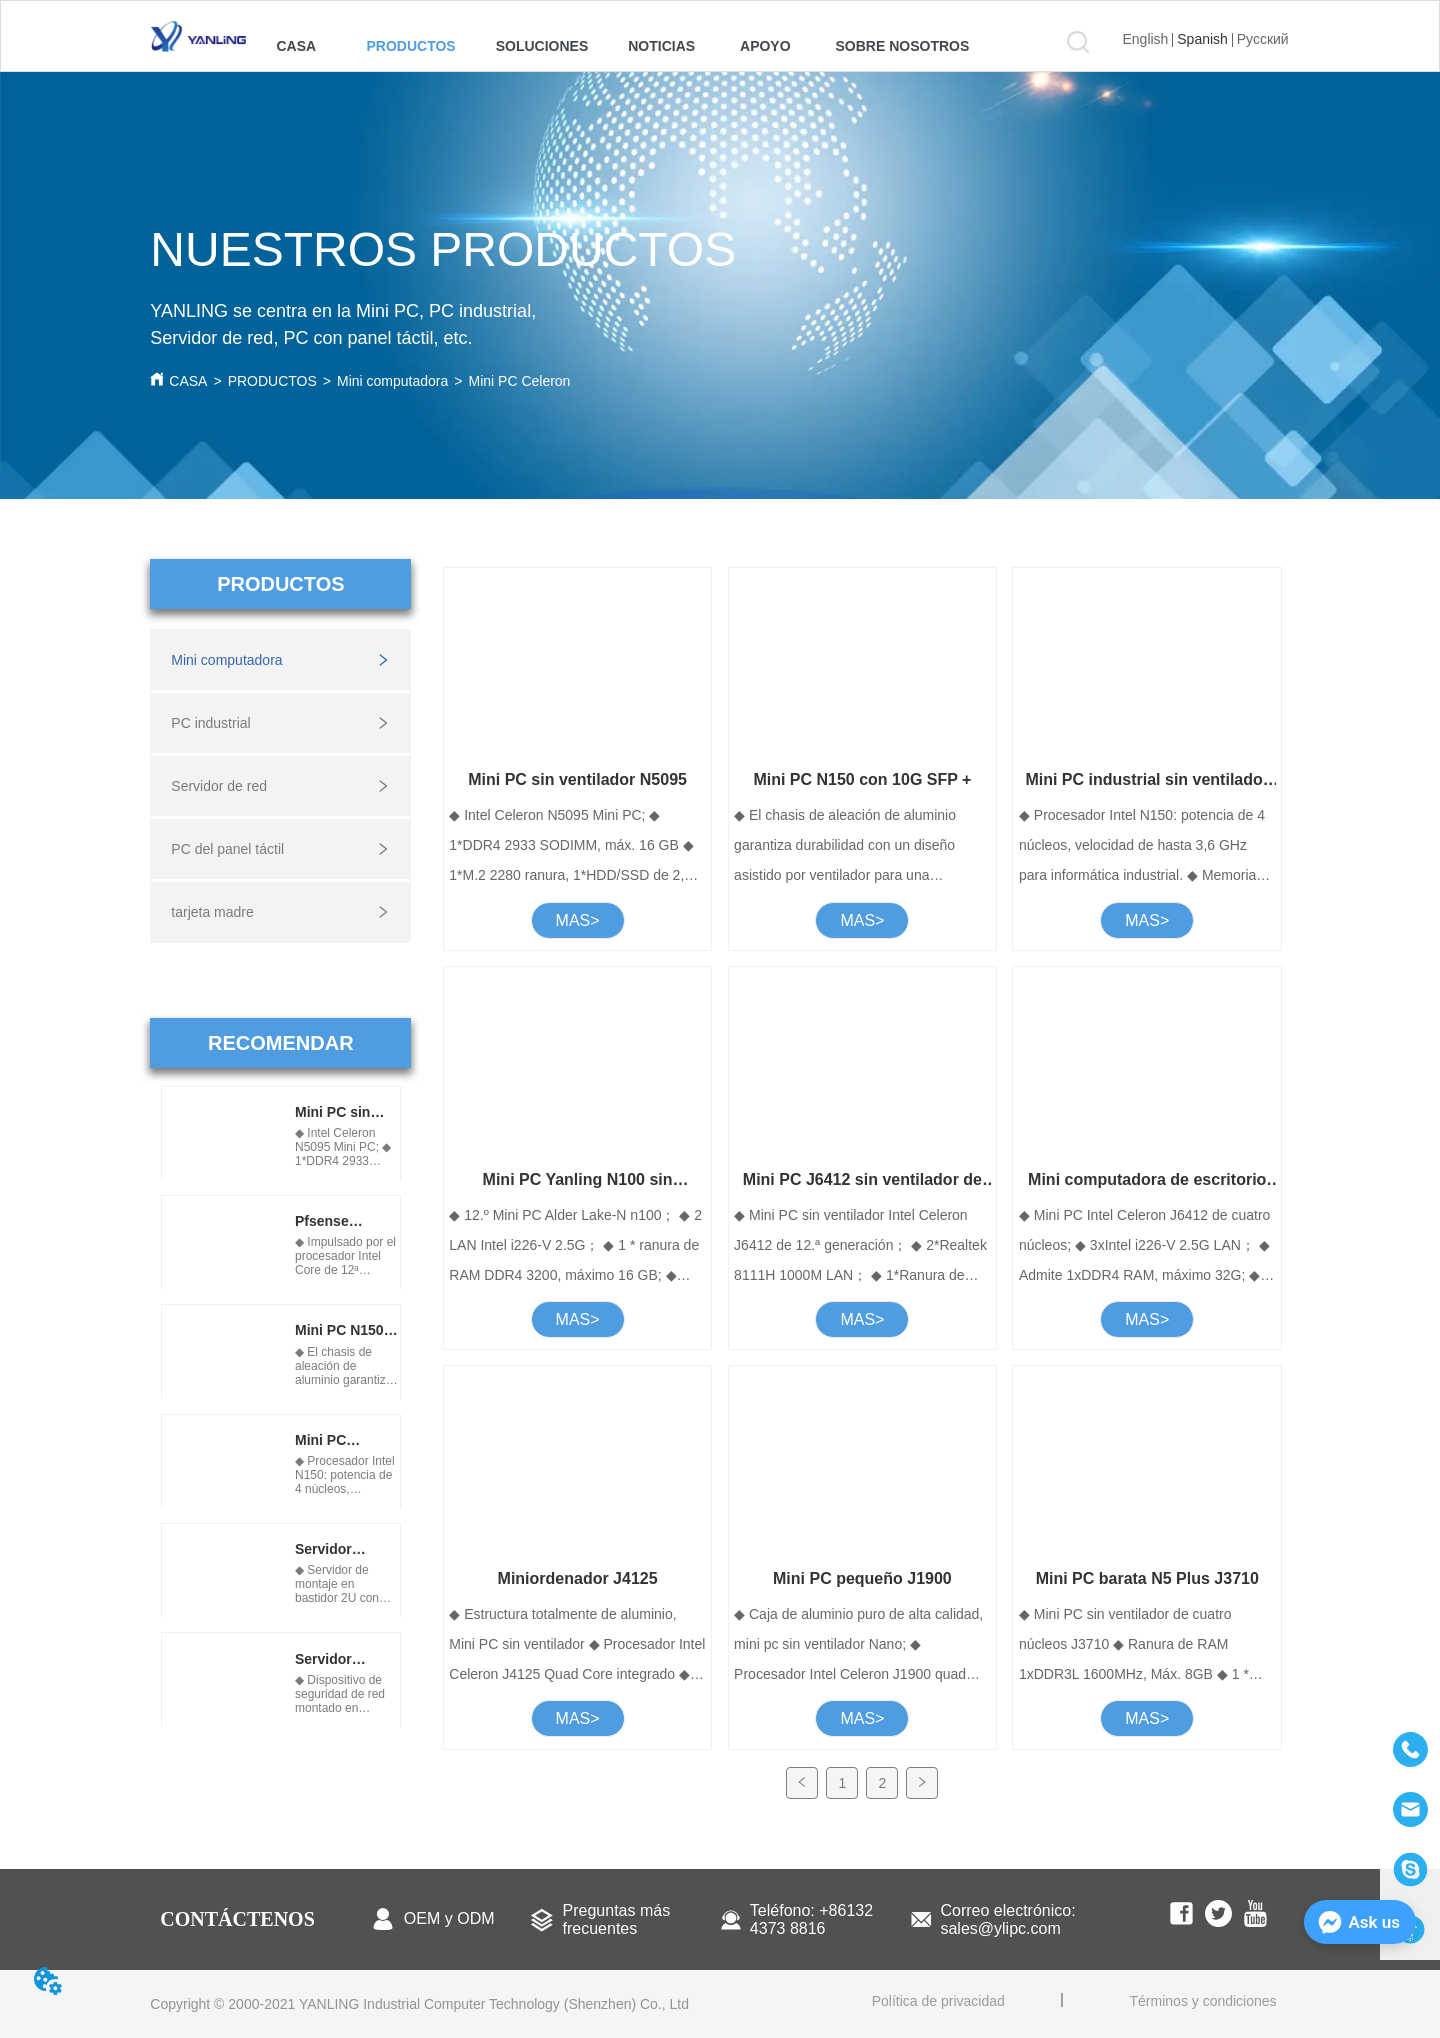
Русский (1263, 39)
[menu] (617, 46)
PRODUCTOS (272, 381)
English (1145, 39)
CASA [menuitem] (296, 46)
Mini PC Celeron (519, 381)
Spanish (1202, 39)
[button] (410, 46)
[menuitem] (410, 46)
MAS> (578, 920)
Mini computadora (392, 381)
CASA (188, 381)
